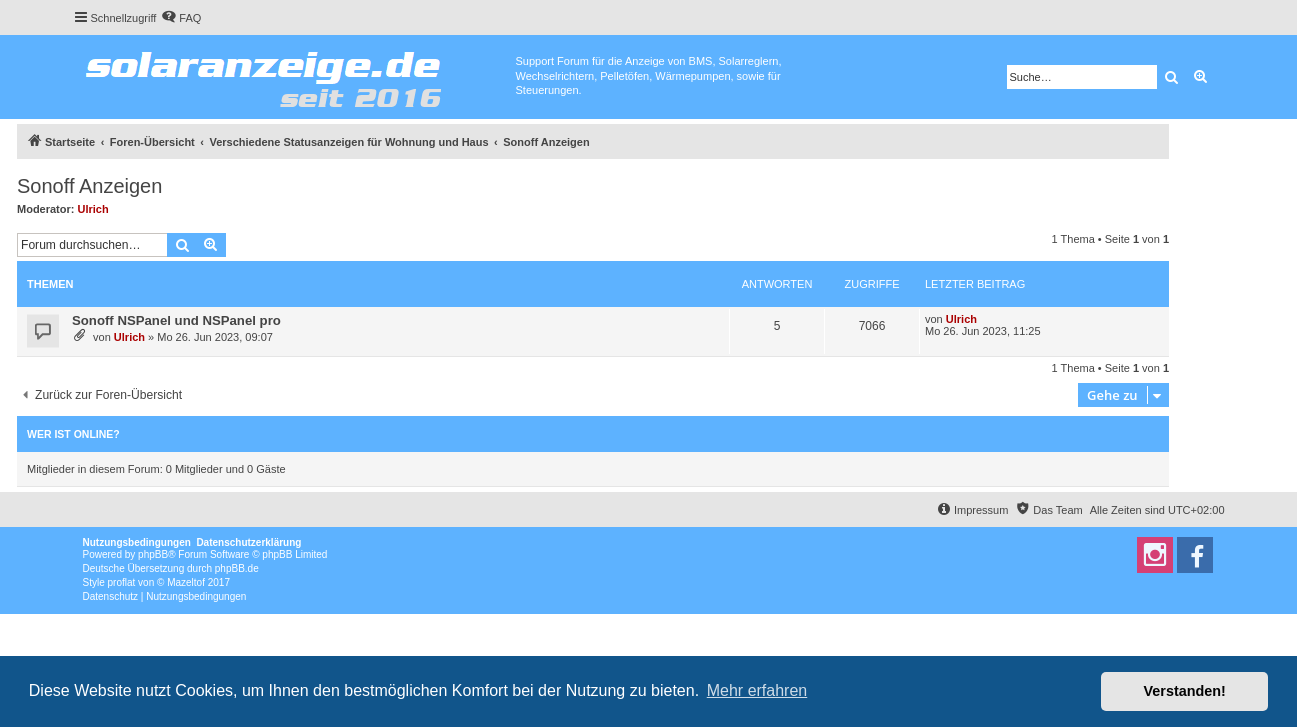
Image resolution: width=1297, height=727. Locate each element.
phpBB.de (237, 568)
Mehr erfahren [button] (757, 690)
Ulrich (93, 209)
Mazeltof (186, 582)
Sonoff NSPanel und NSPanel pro (176, 320)
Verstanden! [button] (1185, 691)
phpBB (153, 554)
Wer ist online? (73, 434)
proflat (122, 582)
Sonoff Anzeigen (89, 186)
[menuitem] (181, 18)
